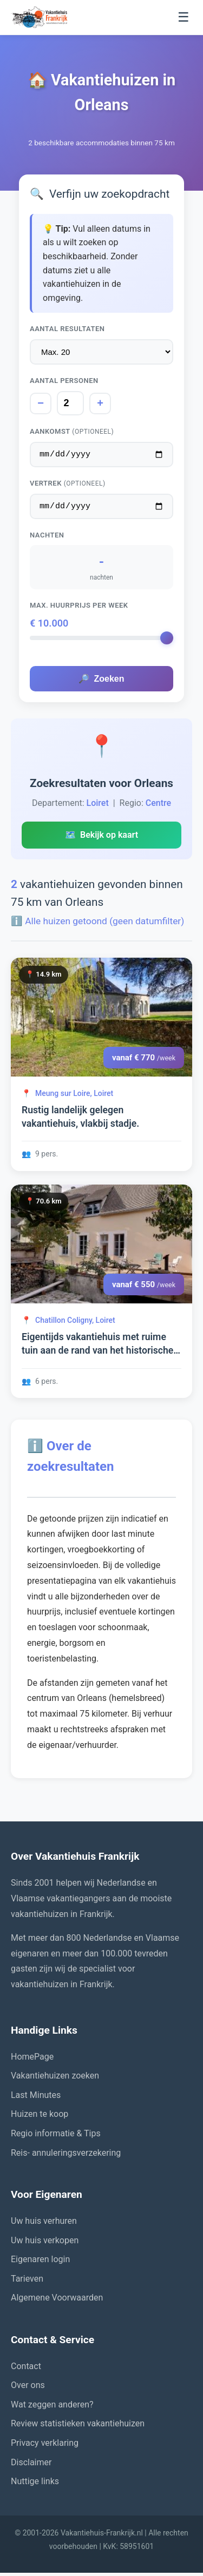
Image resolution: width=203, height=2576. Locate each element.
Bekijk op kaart (101, 838)
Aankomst (72, 431)
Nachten (47, 538)
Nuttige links (35, 2484)
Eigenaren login (40, 2262)
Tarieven (27, 2282)
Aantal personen (64, 380)
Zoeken (101, 682)
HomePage (32, 2060)
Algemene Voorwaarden (57, 2301)
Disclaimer (31, 2465)
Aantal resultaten (67, 329)
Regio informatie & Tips (56, 2136)
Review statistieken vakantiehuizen (78, 2427)
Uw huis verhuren (44, 2224)
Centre (158, 806)
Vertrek (68, 485)
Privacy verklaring (44, 2446)
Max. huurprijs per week (79, 608)
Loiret (98, 806)
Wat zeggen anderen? (52, 2408)
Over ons (28, 2388)
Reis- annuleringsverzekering (66, 2156)
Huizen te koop (39, 2117)
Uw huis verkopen (44, 2243)
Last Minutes (36, 2098)
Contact (26, 2369)
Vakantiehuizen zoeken (55, 2079)
